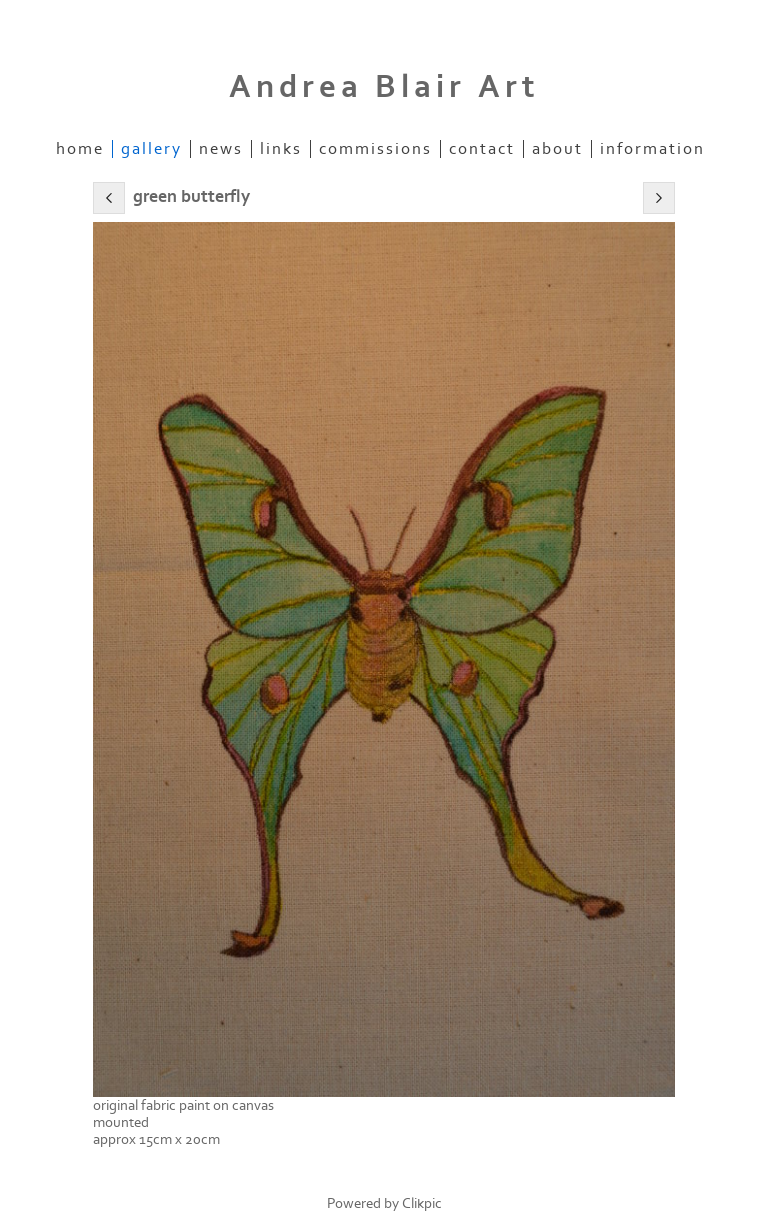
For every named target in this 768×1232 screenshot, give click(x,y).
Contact (482, 149)
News (221, 149)
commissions (375, 149)
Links (281, 149)
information (652, 149)
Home (80, 149)
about (557, 149)
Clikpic (422, 1203)
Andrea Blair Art (384, 87)
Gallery (151, 149)
